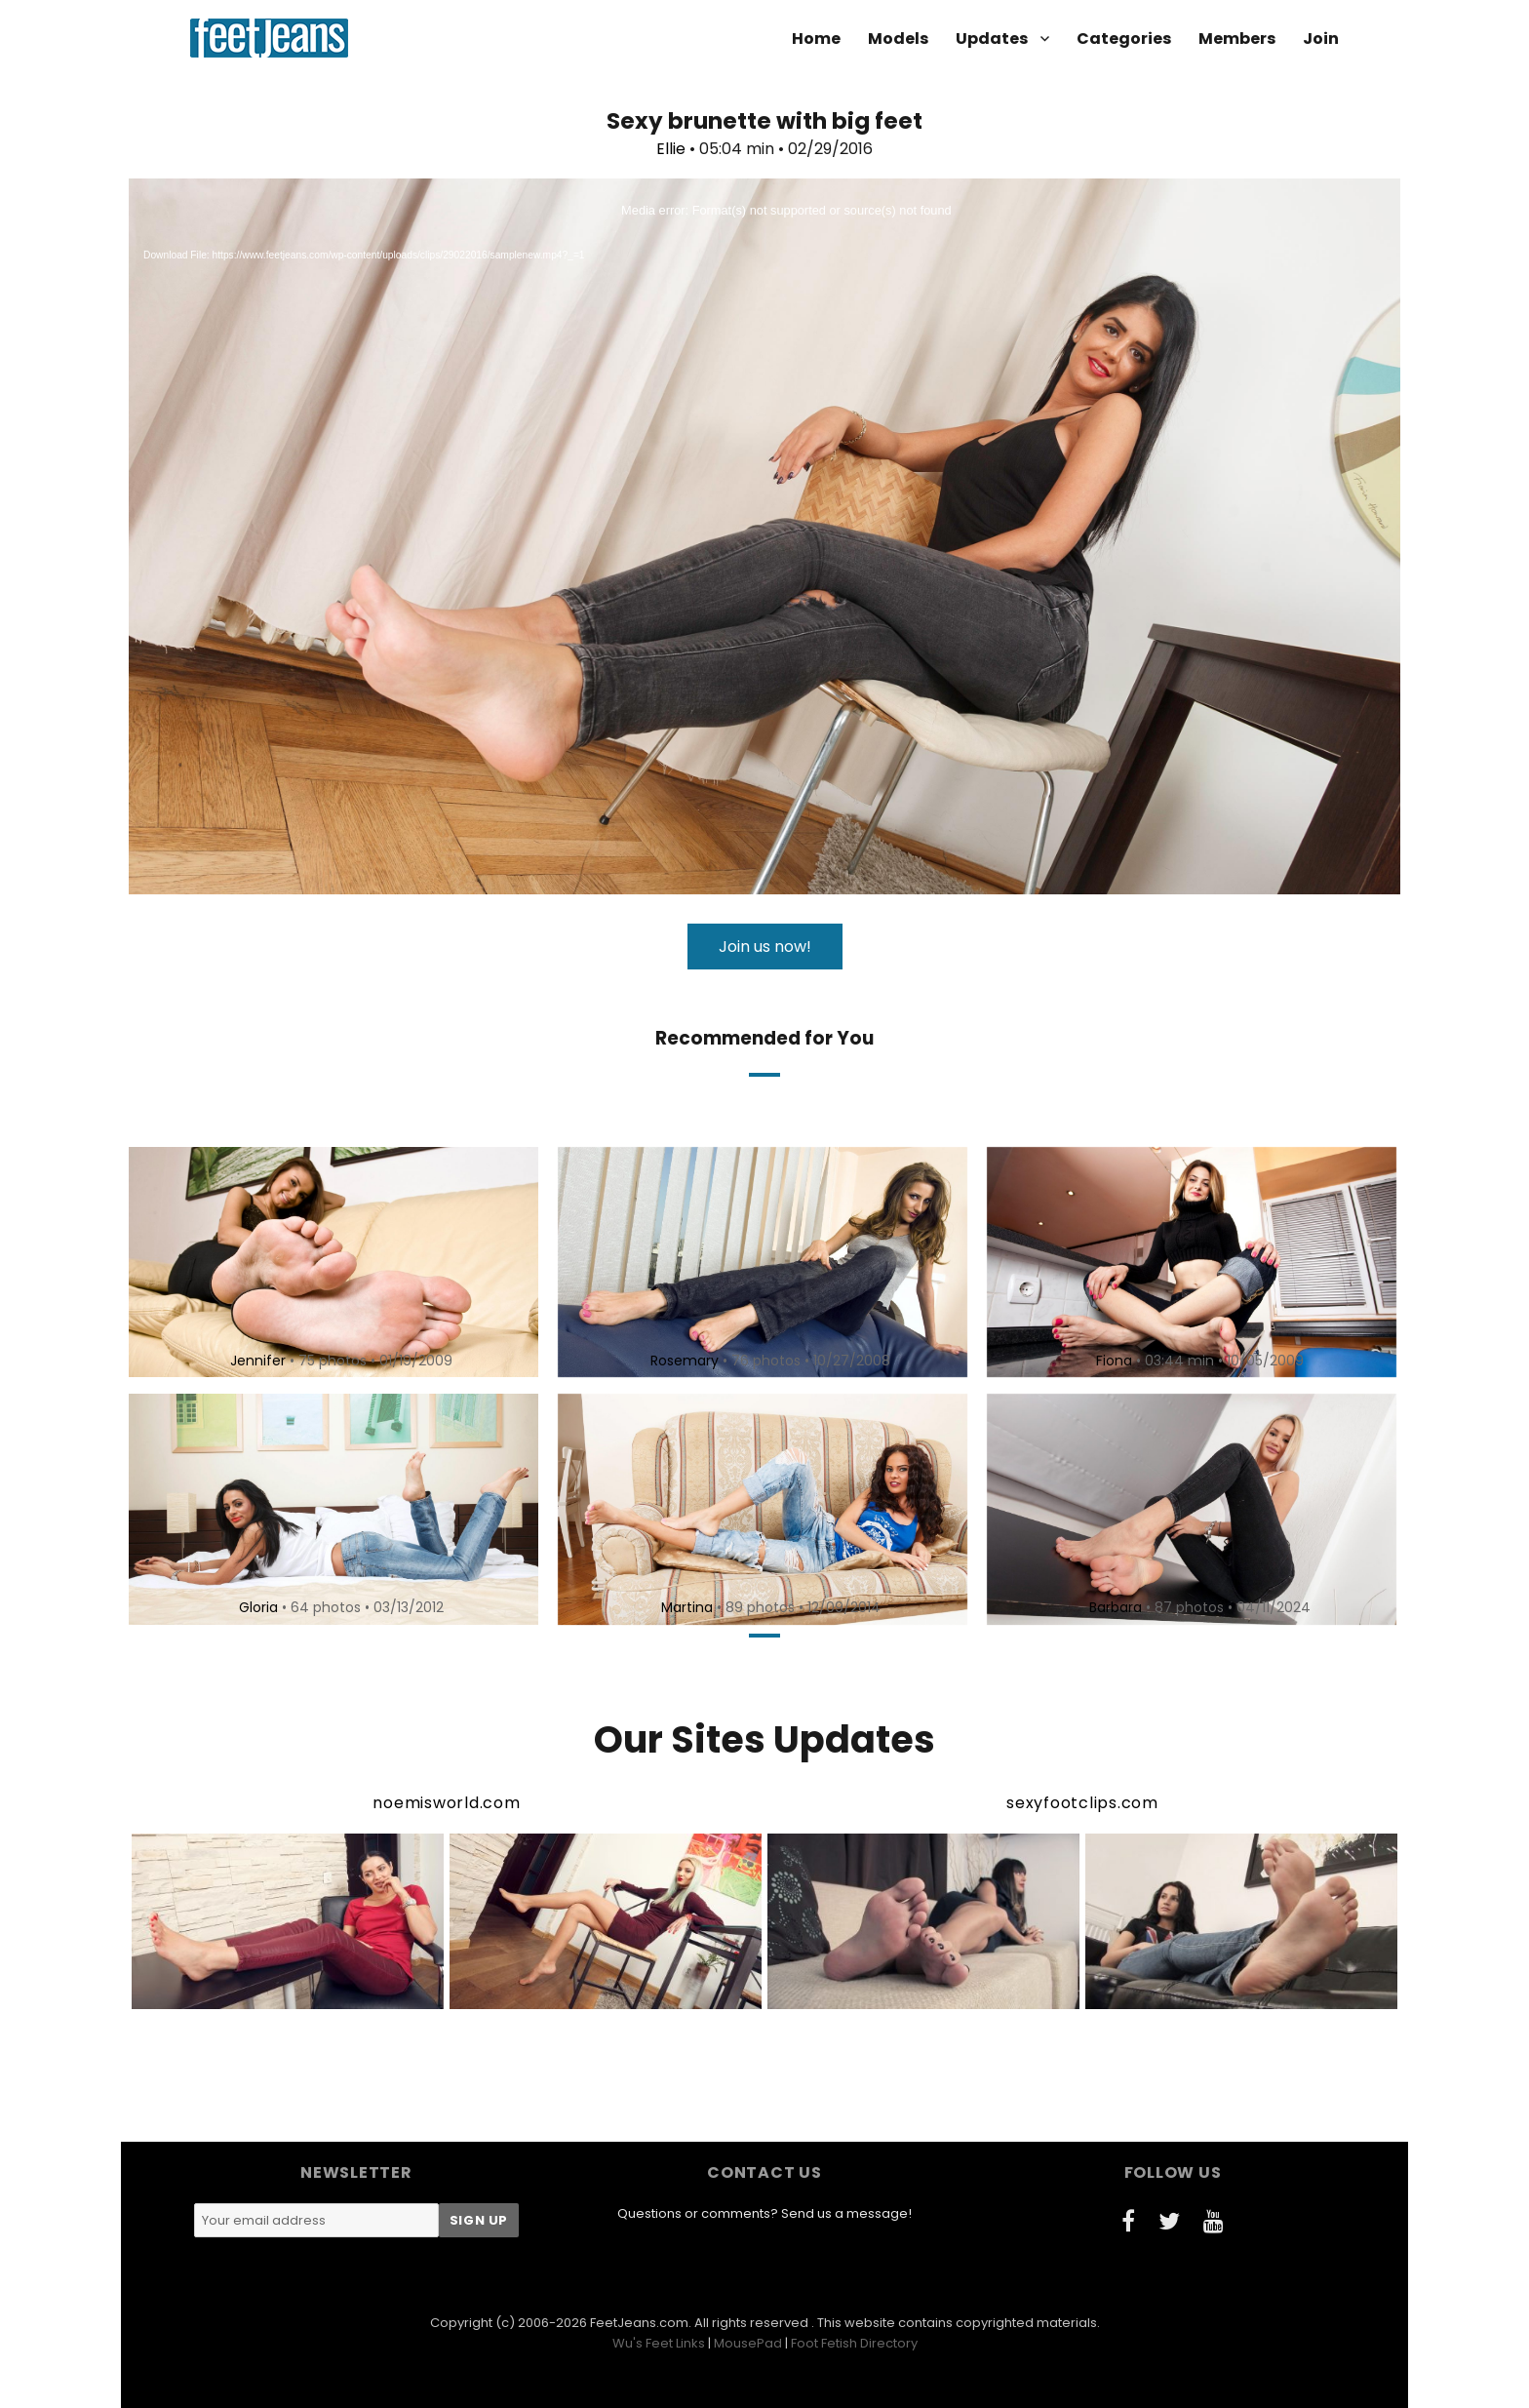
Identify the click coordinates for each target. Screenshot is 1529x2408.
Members (1236, 38)
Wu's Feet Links (658, 2343)
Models (898, 38)
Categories (1124, 38)
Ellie (671, 149)
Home (816, 38)
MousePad (748, 2343)
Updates (992, 38)
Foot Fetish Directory (854, 2343)
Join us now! (765, 946)
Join (1321, 38)
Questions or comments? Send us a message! (764, 2213)
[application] (764, 536)
